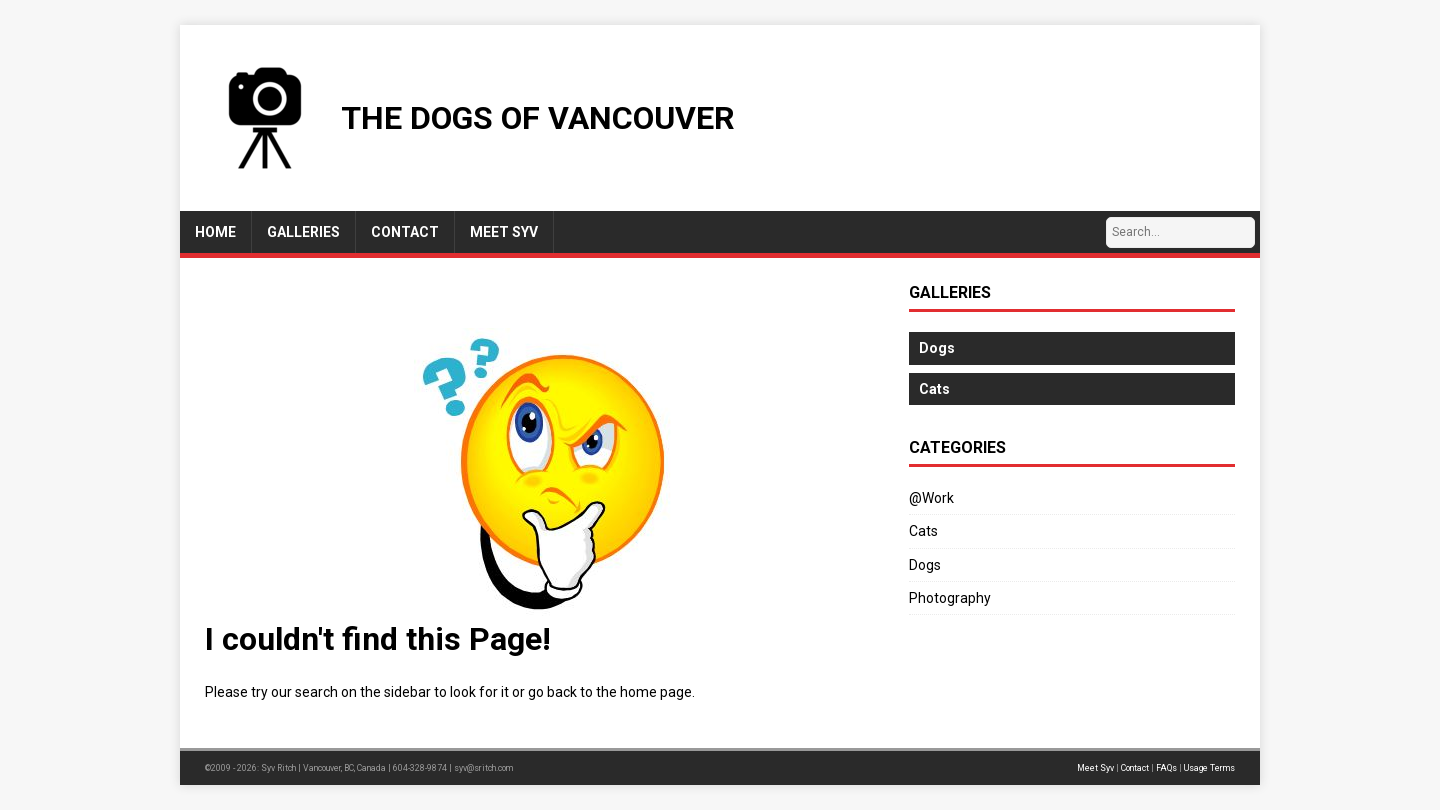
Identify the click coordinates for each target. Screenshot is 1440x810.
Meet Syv (1095, 768)
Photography (950, 598)
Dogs (925, 565)
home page (656, 692)
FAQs (1166, 768)
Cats (923, 531)
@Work (931, 498)
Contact (1135, 768)
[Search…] (1180, 232)
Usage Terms (1209, 768)
